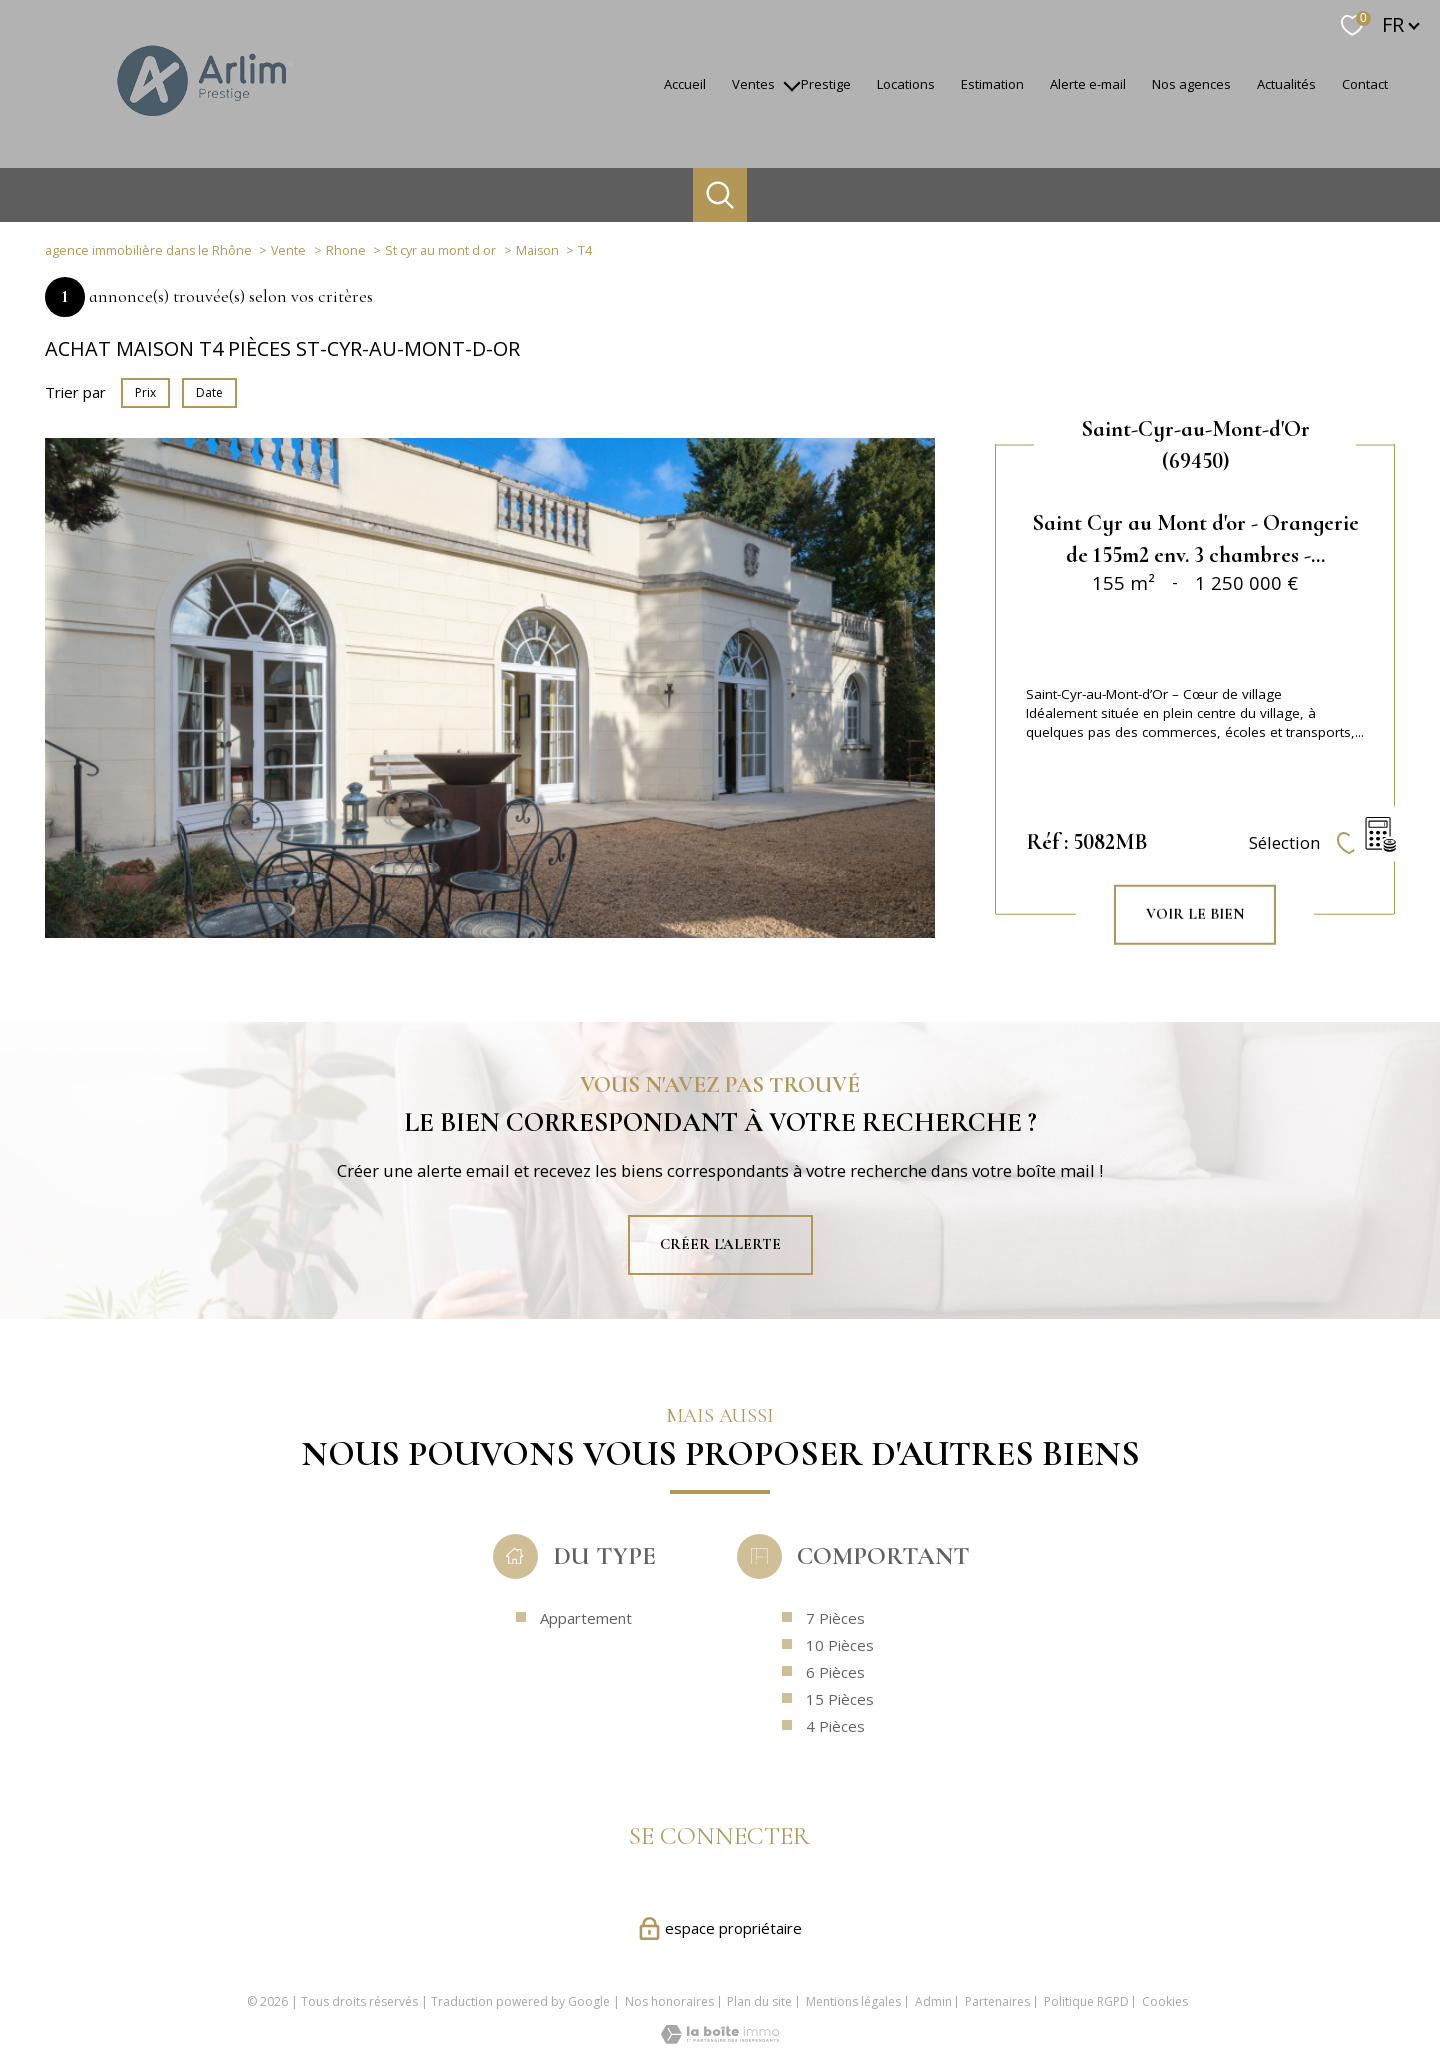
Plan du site (759, 2001)
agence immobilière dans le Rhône (148, 250)
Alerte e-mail (1088, 84)
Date (209, 392)
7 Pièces (835, 1684)
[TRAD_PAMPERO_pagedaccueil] (203, 125)
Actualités (1286, 84)
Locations (906, 84)
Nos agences (1191, 84)
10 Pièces (840, 1711)
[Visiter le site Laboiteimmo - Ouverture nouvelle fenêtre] (720, 2038)
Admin (933, 2001)
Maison (537, 250)
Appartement (586, 1684)
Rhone (346, 250)
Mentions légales (853, 2001)
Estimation (992, 84)
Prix (145, 392)
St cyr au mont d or (440, 250)
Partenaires (997, 2001)
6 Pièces (835, 1738)
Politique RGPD (1086, 2001)
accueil (685, 84)
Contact (1365, 84)
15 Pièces (840, 1765)
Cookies (1165, 2002)
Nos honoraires (669, 2001)
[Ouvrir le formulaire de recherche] (720, 195)
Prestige (826, 84)
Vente (288, 250)
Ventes (753, 84)
